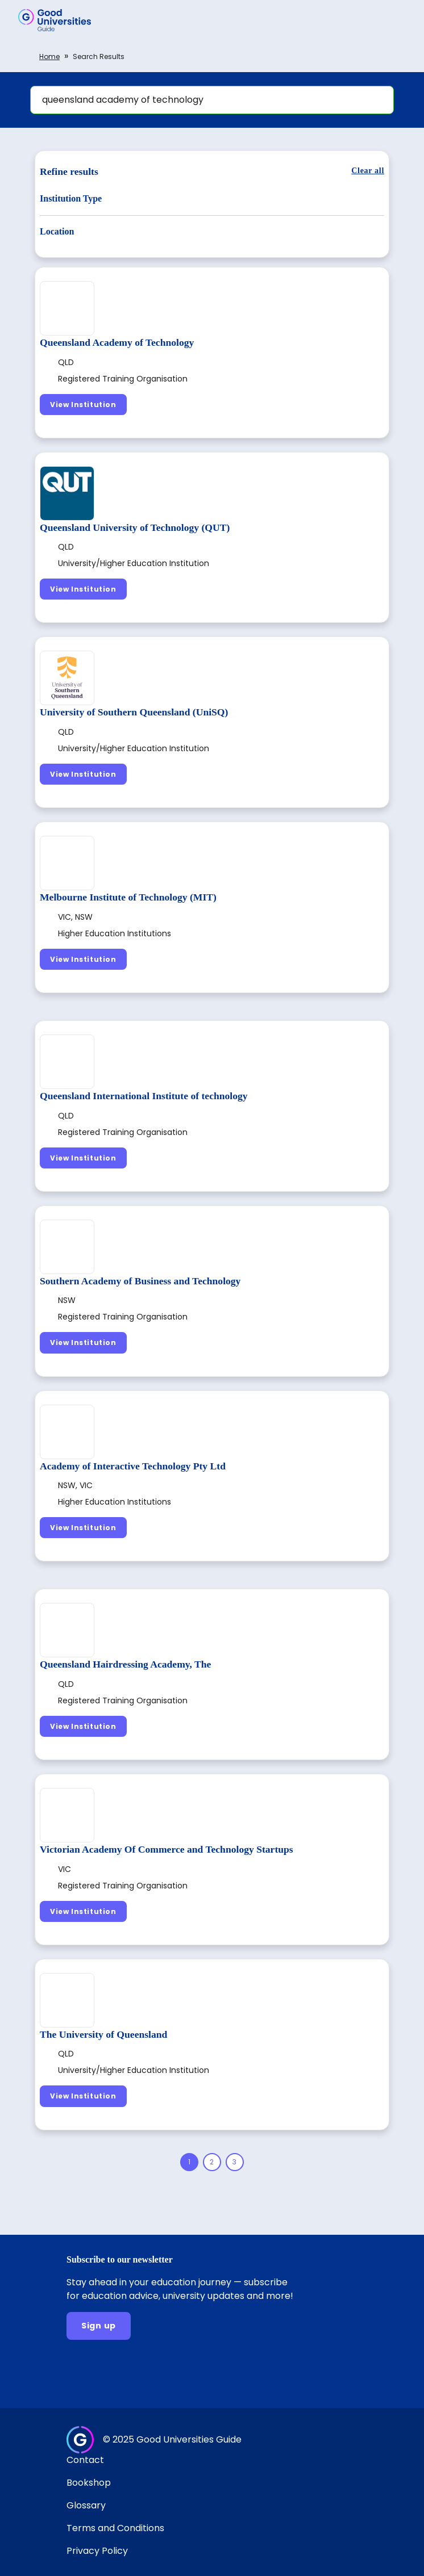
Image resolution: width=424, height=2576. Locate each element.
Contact (85, 2459)
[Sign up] (98, 2326)
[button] (399, 20)
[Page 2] (212, 2162)
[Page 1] (189, 2162)
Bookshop (88, 2482)
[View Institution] (83, 404)
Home (49, 56)
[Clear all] (367, 171)
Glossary (86, 2505)
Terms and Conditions (115, 2528)
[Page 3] (235, 2162)
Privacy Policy (97, 2550)
